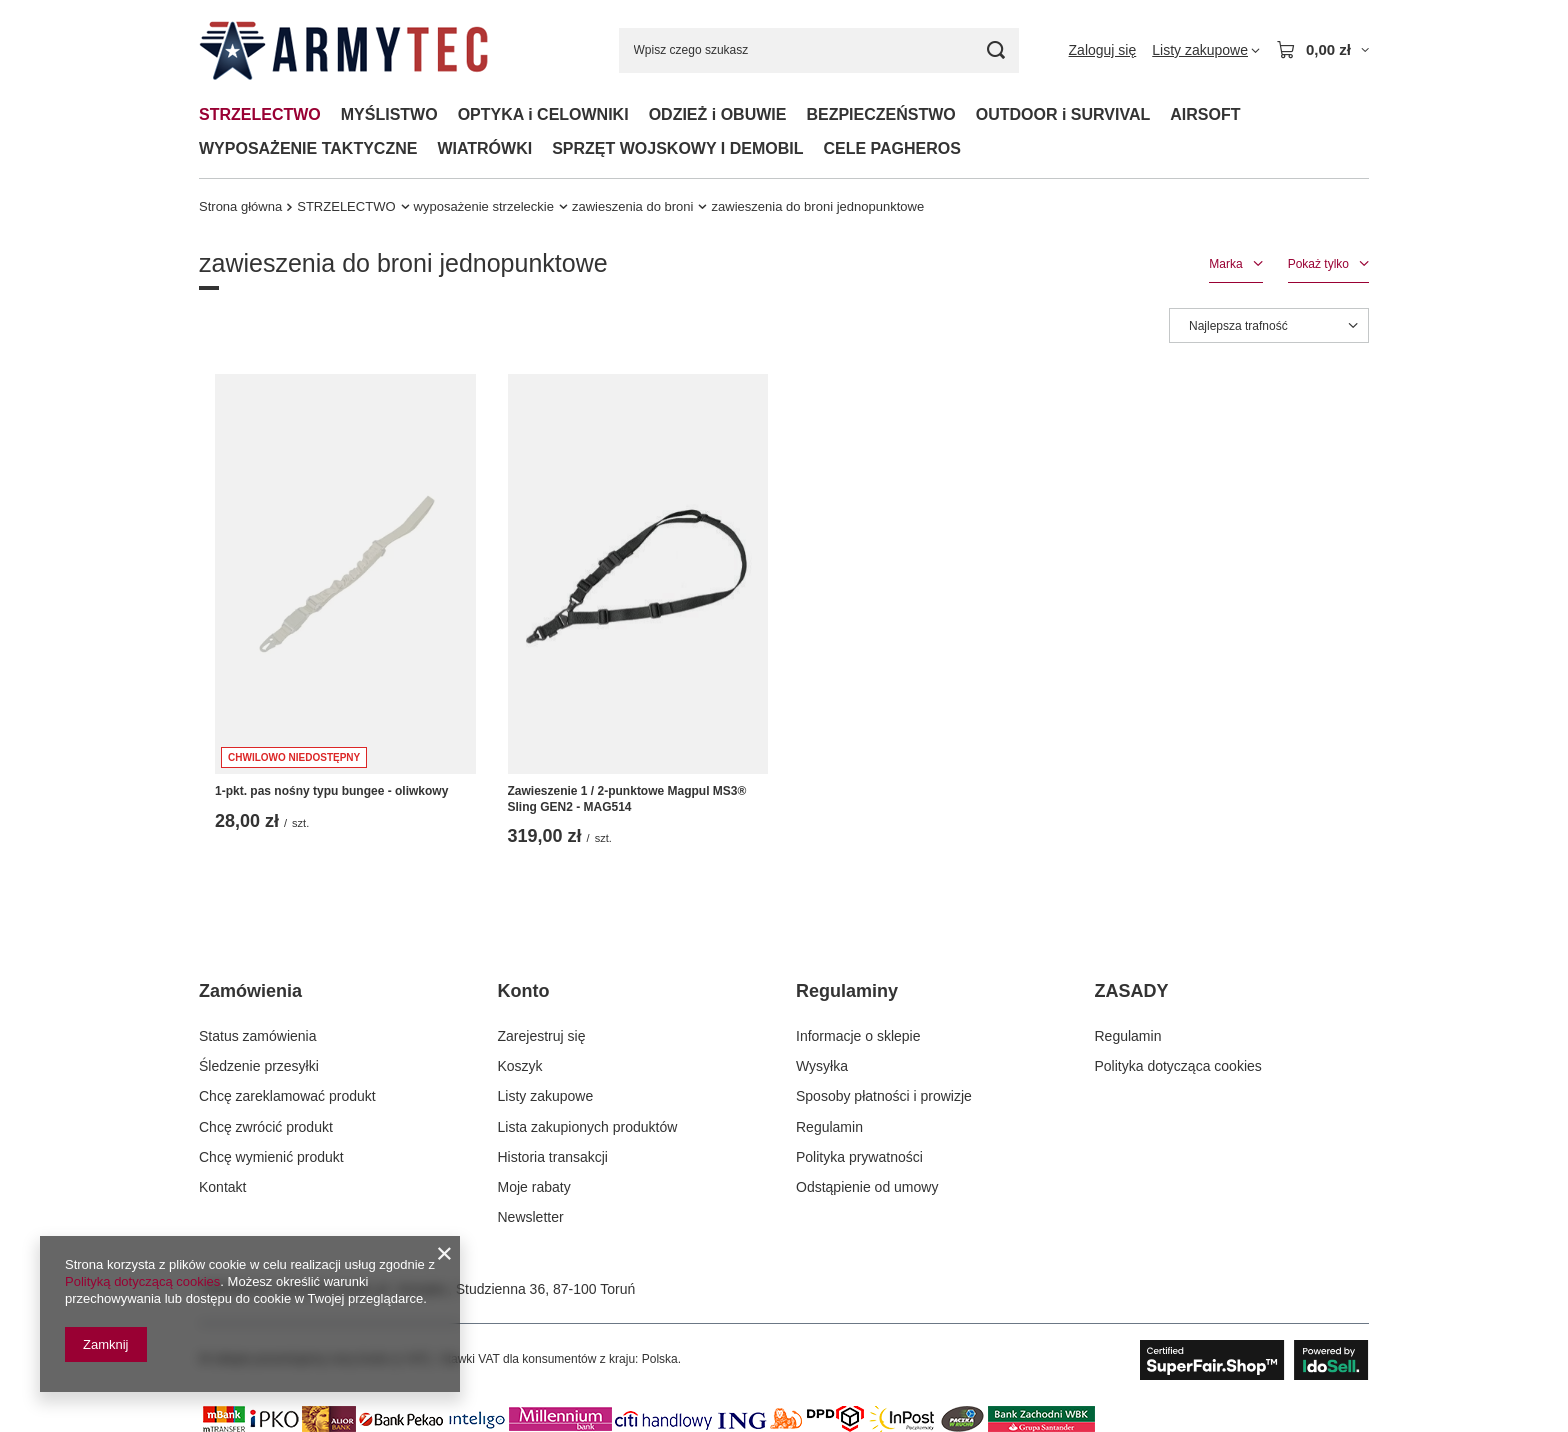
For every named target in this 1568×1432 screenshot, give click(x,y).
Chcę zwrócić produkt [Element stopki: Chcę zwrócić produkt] (266, 1127)
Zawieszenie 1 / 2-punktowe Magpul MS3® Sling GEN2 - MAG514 (627, 799)
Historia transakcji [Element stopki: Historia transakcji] (553, 1157)
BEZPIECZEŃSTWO (880, 114)
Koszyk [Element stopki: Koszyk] (520, 1066)
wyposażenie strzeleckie (484, 206)
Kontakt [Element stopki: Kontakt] (222, 1187)
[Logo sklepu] (343, 50)
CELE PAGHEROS (892, 148)
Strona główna (240, 206)
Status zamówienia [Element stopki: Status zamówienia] (258, 1036)
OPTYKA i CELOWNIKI (543, 114)
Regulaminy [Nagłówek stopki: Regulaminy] (847, 991)
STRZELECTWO (260, 114)
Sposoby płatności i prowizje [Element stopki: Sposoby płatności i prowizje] (884, 1096)
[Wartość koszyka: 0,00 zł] (1322, 50)
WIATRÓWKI (484, 148)
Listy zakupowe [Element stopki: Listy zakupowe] (546, 1096)
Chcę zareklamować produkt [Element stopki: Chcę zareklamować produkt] (287, 1096)
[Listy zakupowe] (1206, 50)
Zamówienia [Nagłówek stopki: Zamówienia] (250, 991)
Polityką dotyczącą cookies (142, 1281)
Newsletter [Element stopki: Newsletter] (531, 1217)
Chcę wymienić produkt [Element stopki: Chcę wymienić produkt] (271, 1157)
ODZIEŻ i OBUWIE (718, 114)
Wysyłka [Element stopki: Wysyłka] (822, 1066)
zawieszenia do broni (633, 206)
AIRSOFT (1205, 114)
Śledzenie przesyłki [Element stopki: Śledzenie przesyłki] (259, 1066)
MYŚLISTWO (389, 114)
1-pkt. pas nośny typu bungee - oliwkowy (331, 791)
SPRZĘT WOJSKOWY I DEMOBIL (677, 148)
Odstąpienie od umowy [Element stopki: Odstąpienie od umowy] (867, 1187)
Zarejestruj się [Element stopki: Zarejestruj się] (542, 1036)
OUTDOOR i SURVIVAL (1063, 114)
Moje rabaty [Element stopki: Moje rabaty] (534, 1187)
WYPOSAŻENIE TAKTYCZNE (308, 148)
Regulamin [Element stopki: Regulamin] (829, 1127)
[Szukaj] (996, 50)
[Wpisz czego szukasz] (819, 50)
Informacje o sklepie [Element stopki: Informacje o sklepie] (858, 1036)
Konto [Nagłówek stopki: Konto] (524, 991)
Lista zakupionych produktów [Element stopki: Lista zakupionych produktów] (588, 1127)
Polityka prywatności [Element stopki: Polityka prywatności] (859, 1157)
